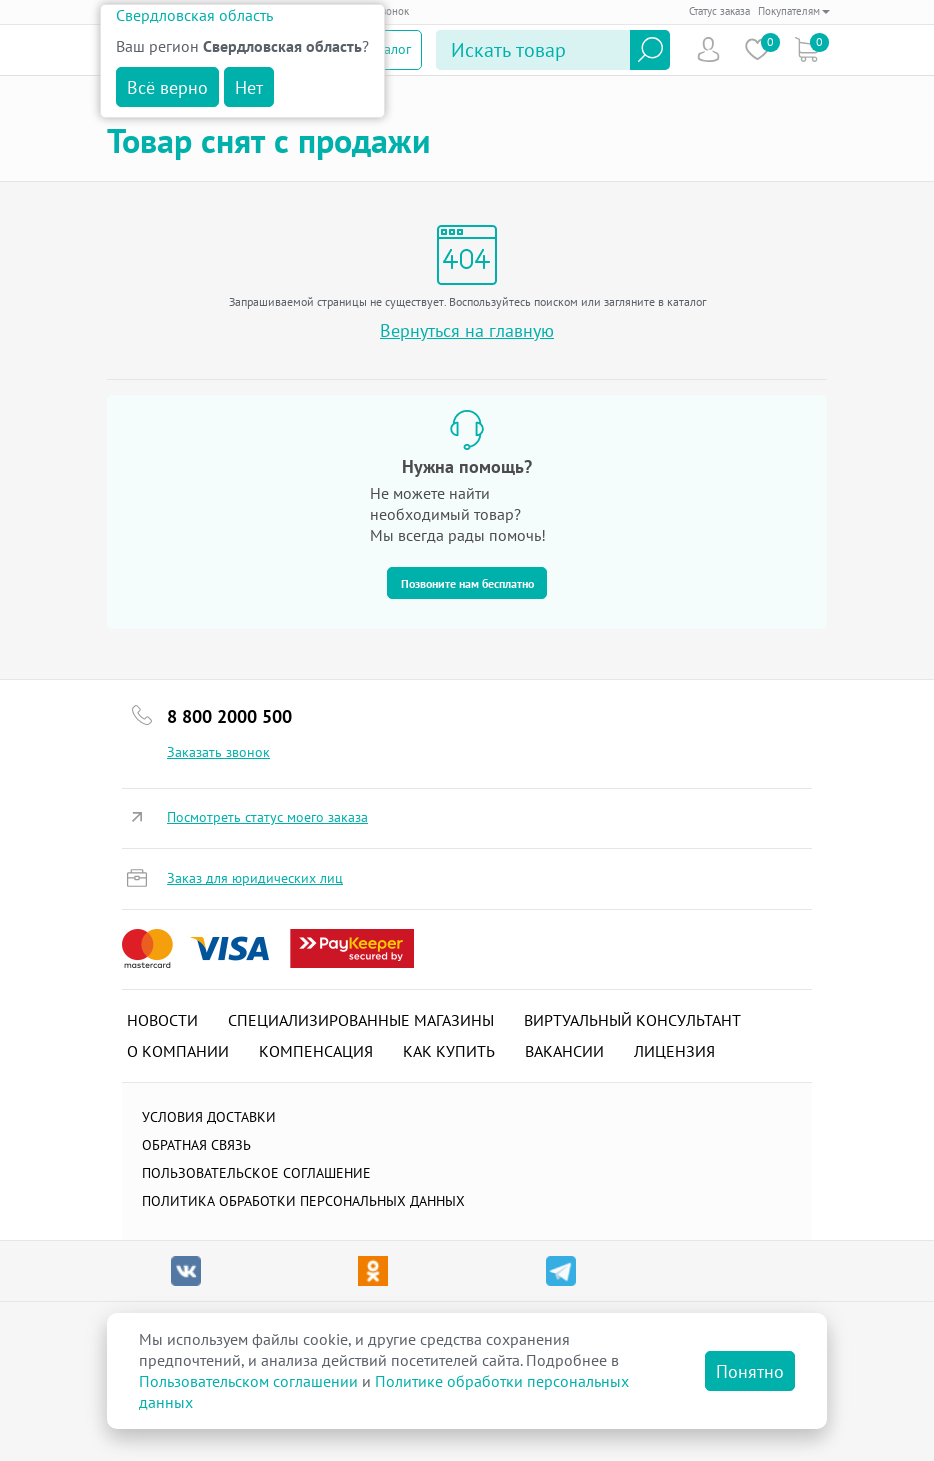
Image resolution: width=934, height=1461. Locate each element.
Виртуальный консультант (632, 1020)
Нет (249, 87)
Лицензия (674, 1051)
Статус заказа (719, 11)
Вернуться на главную (467, 330)
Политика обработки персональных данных (303, 1201)
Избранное (757, 49)
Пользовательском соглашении (248, 1381)
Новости (162, 1020)
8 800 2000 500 (229, 716)
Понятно (750, 1371)
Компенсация (316, 1051)
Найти (650, 50)
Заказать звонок (218, 752)
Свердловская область (194, 15)
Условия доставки (209, 1117)
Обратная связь (196, 1145)
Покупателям (794, 11)
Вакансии (564, 1051)
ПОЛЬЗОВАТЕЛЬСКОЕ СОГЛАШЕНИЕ (256, 1173)
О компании (178, 1051)
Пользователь (708, 49)
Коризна (806, 49)
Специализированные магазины (361, 1020)
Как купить (449, 1051)
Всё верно (167, 87)
